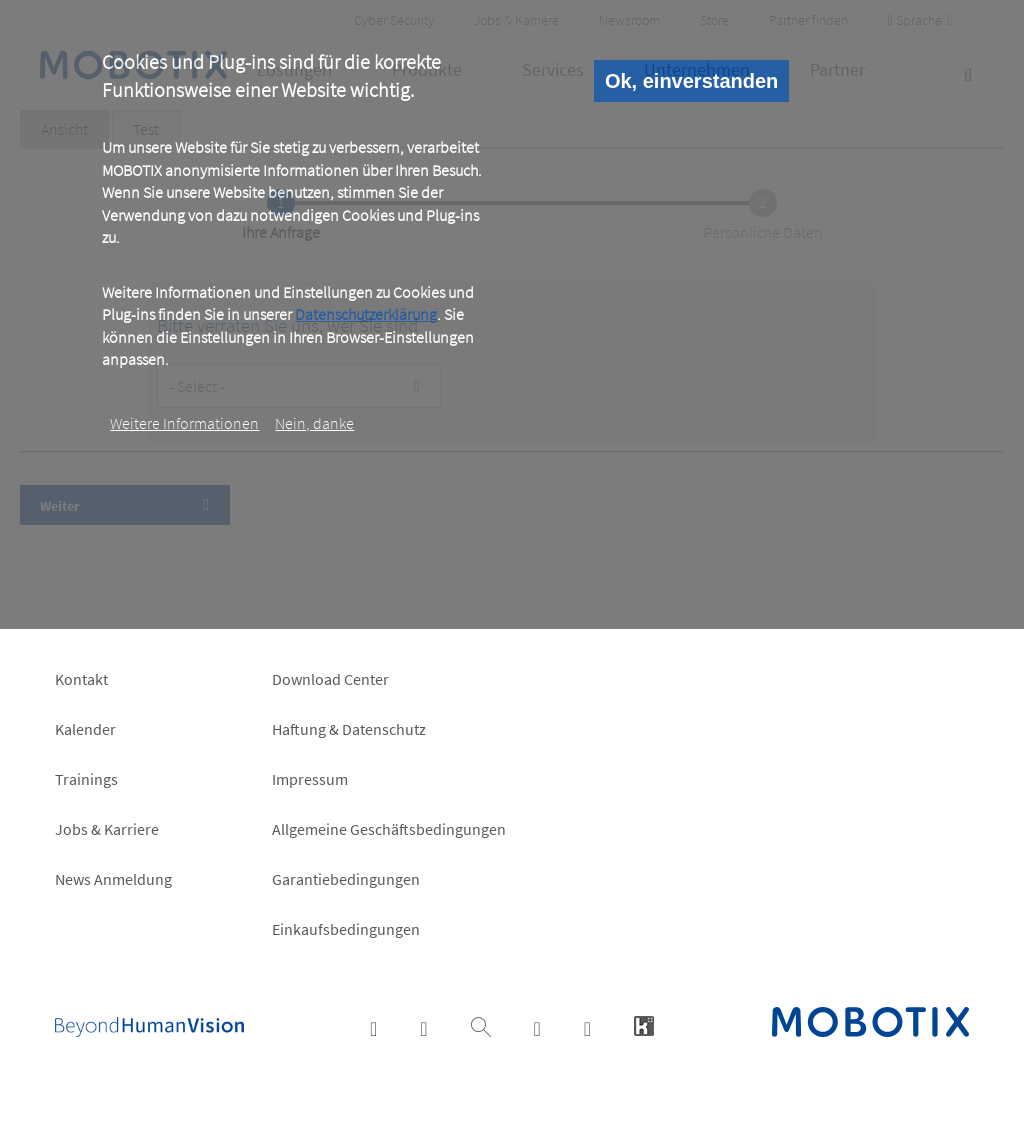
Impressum (310, 779)
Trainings (86, 779)
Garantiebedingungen (346, 879)
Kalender (85, 729)
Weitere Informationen (184, 423)
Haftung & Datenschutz (349, 729)
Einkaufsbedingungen (346, 929)
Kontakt (81, 679)
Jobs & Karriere (107, 829)
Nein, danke (314, 423)
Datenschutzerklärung (366, 314)
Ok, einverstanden (691, 81)
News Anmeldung (113, 879)
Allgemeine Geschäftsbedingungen (389, 829)
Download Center (330, 679)
